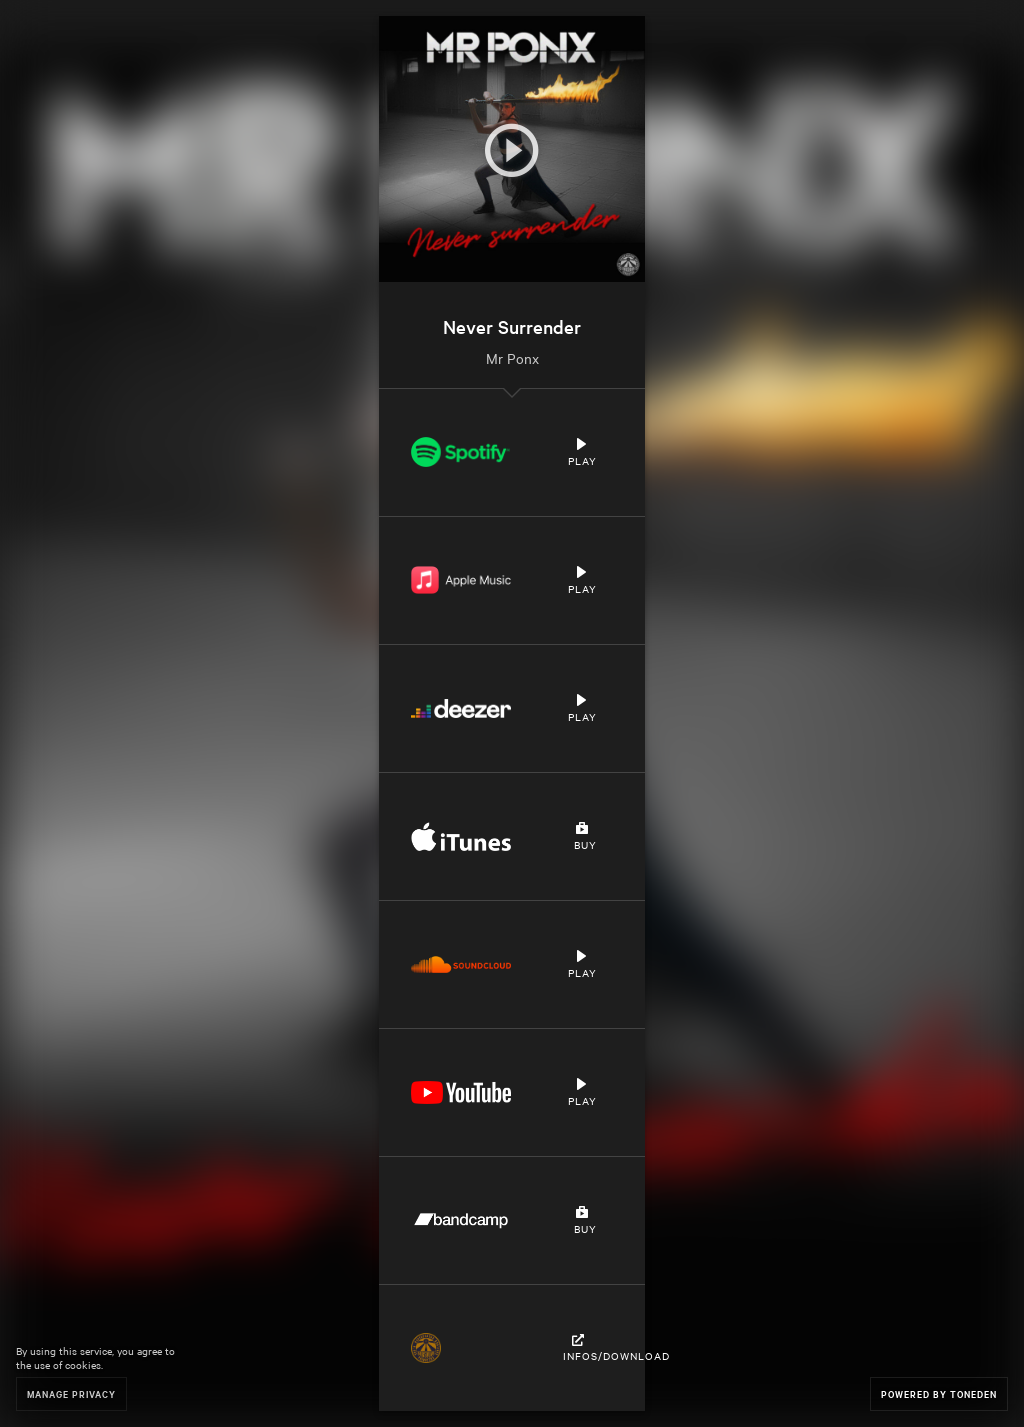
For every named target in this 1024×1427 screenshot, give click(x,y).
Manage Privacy (71, 1393)
